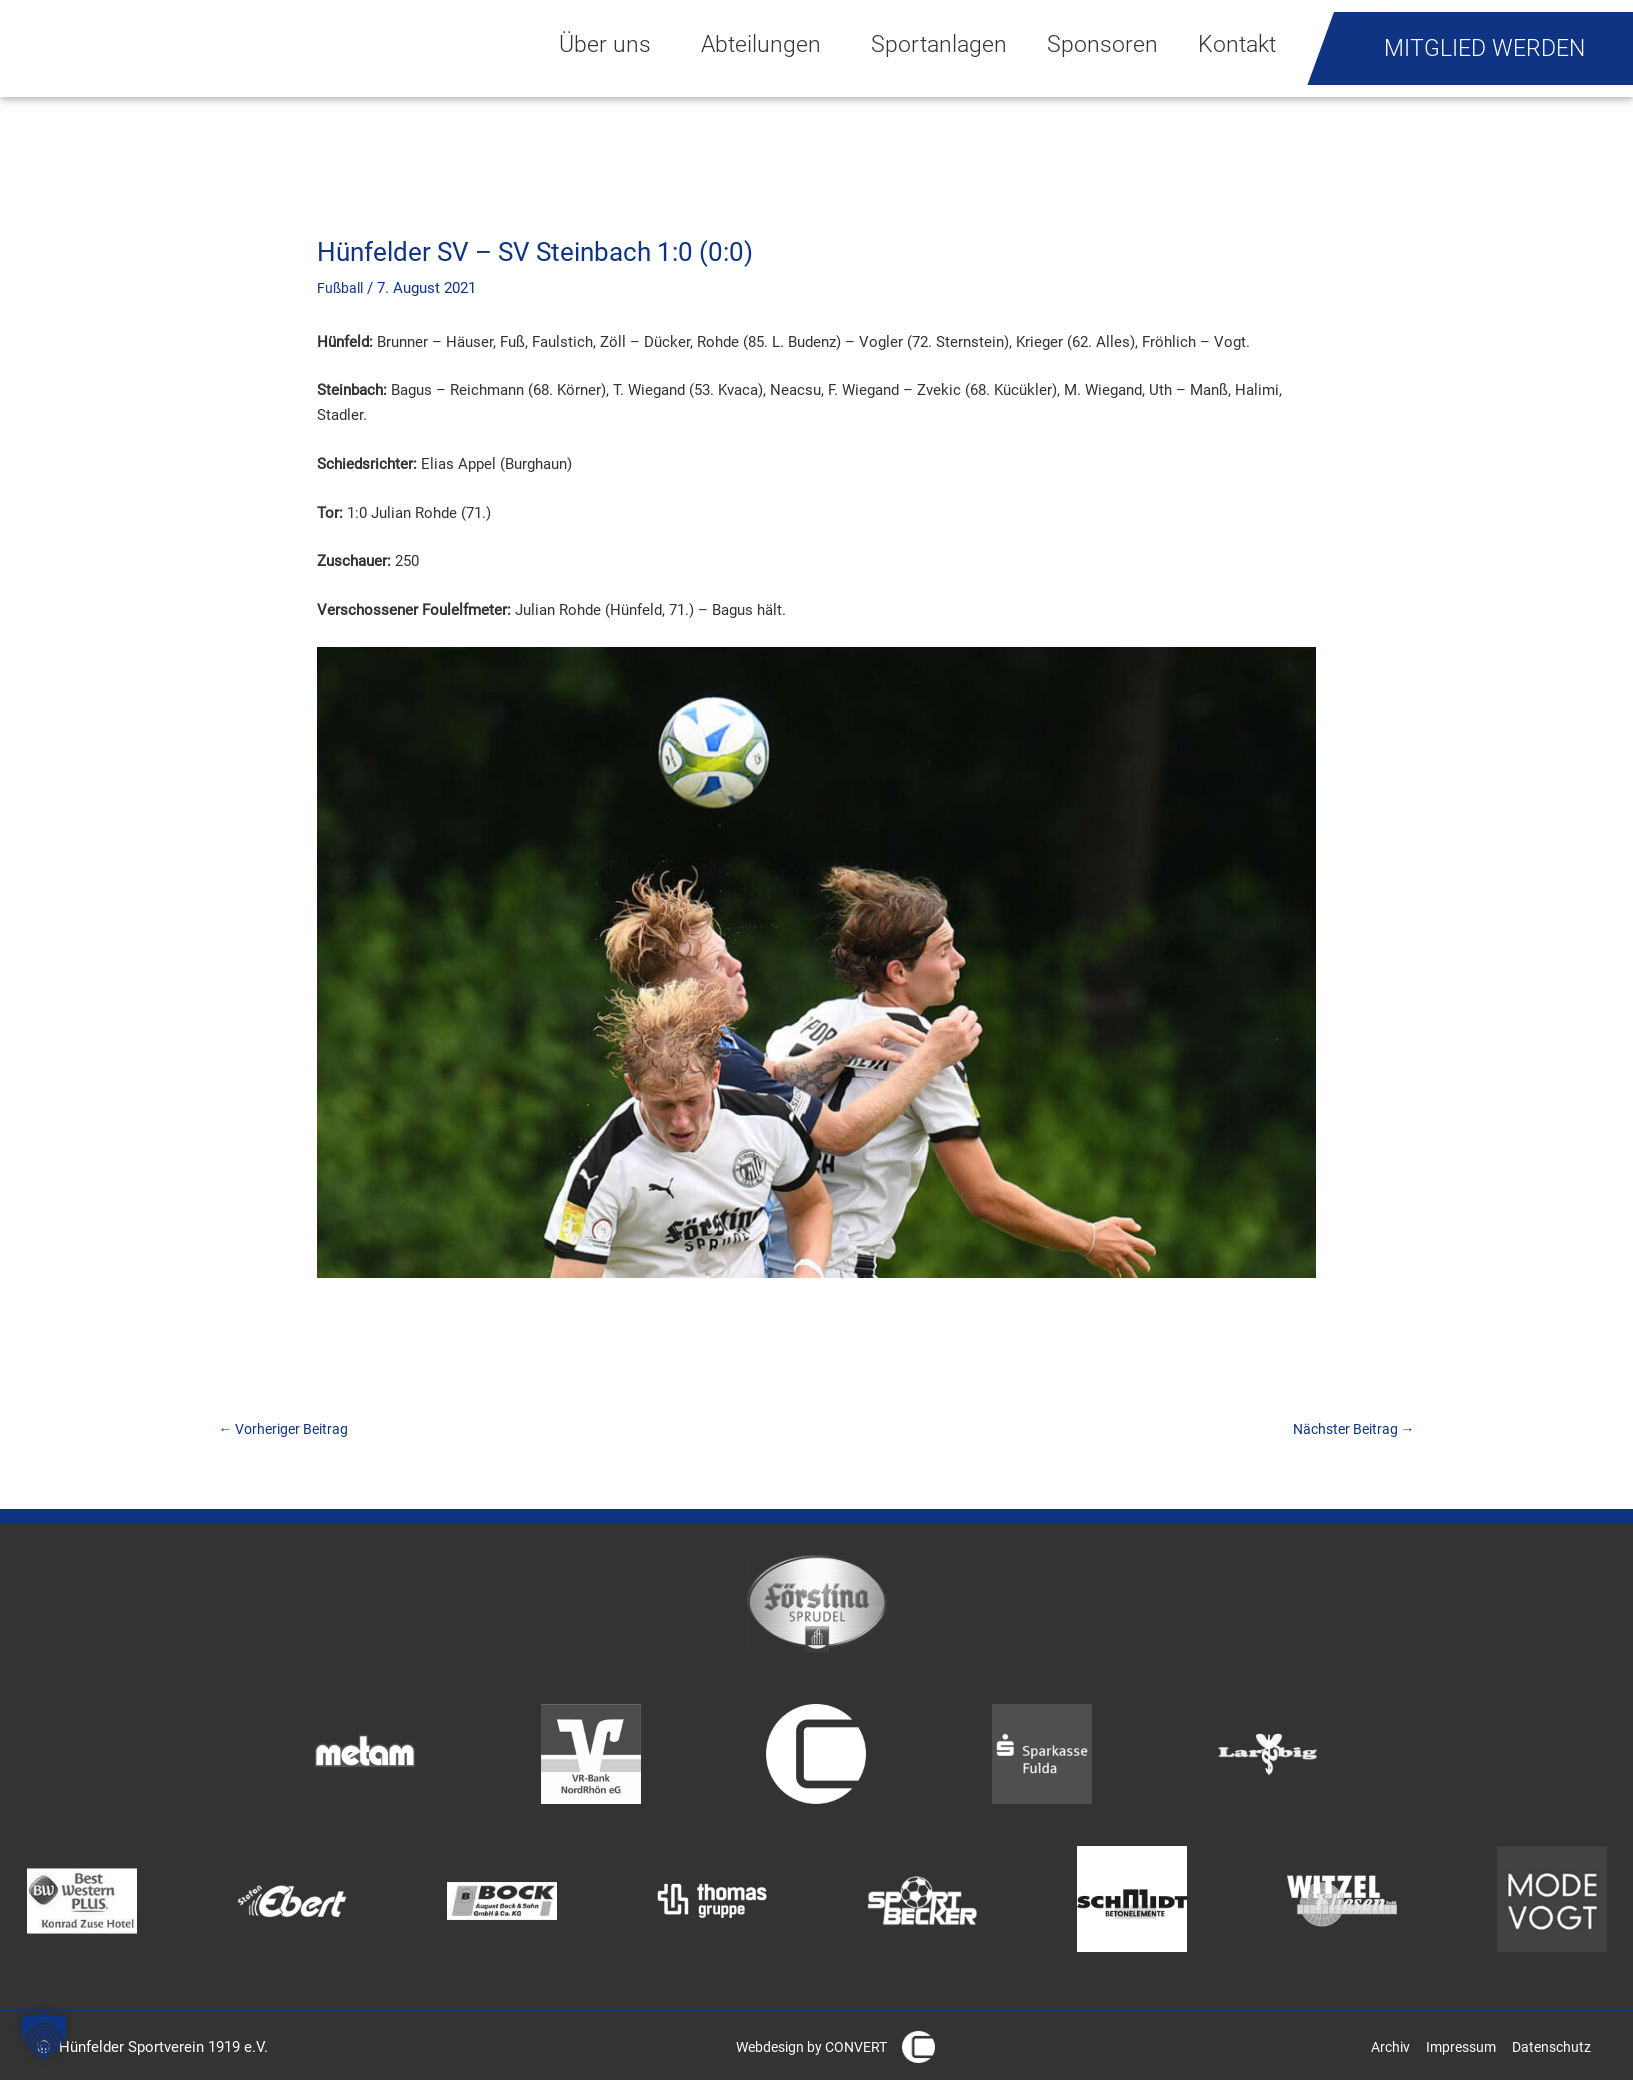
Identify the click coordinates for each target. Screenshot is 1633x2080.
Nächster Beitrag (1349, 1430)
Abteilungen (766, 44)
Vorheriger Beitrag (289, 1430)
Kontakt (1237, 44)
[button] (44, 2036)
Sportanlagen (939, 44)
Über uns (610, 44)
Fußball (341, 288)
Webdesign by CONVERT (805, 2050)
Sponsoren (1102, 44)
